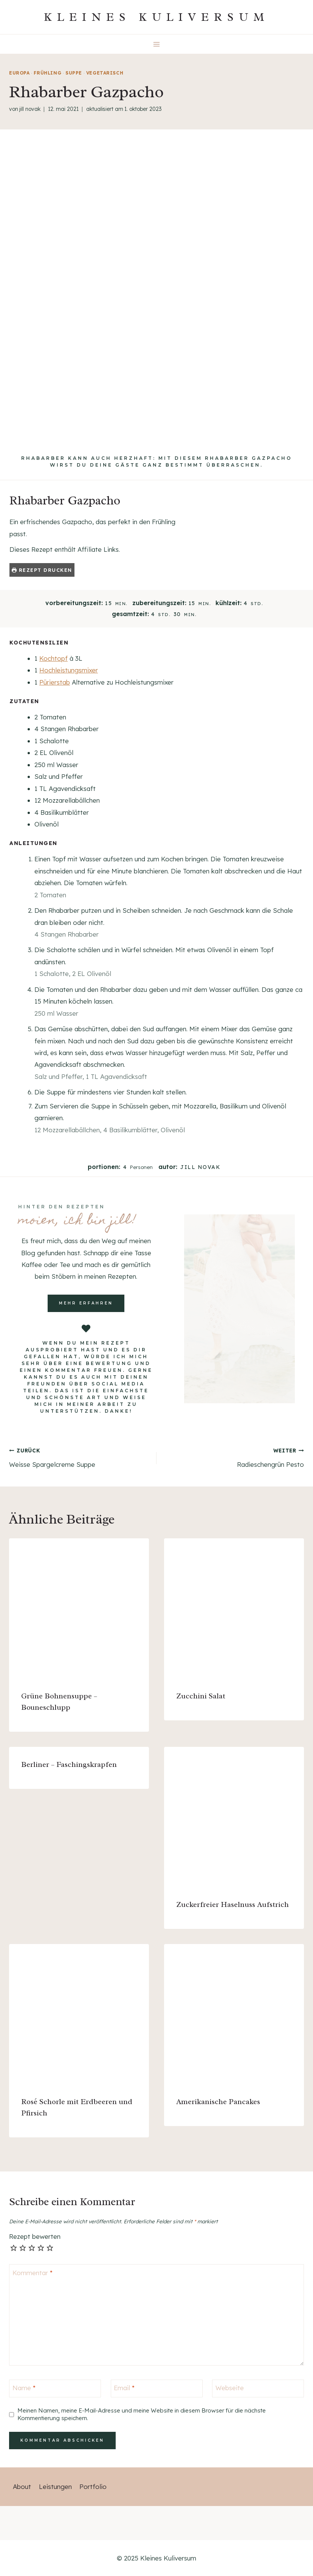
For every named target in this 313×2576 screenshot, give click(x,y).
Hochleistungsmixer (68, 670)
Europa (19, 73)
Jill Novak (29, 109)
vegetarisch (105, 73)
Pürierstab (54, 682)
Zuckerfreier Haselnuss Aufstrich (232, 1904)
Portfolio (93, 2486)
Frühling (47, 73)
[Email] (157, 2388)
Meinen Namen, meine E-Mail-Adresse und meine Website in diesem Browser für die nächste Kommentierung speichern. (141, 2414)
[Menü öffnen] (157, 44)
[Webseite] (258, 2388)
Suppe (73, 73)
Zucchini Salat (200, 1696)
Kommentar (32, 2272)
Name (24, 2388)
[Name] (55, 2388)
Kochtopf (53, 658)
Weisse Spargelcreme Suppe (79, 1457)
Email (124, 2388)
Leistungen (55, 2486)
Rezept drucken (42, 570)
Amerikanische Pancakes (218, 2101)
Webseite (229, 2388)
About (22, 2486)
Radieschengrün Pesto (233, 1457)
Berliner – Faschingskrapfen (69, 1764)
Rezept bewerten (34, 2236)
